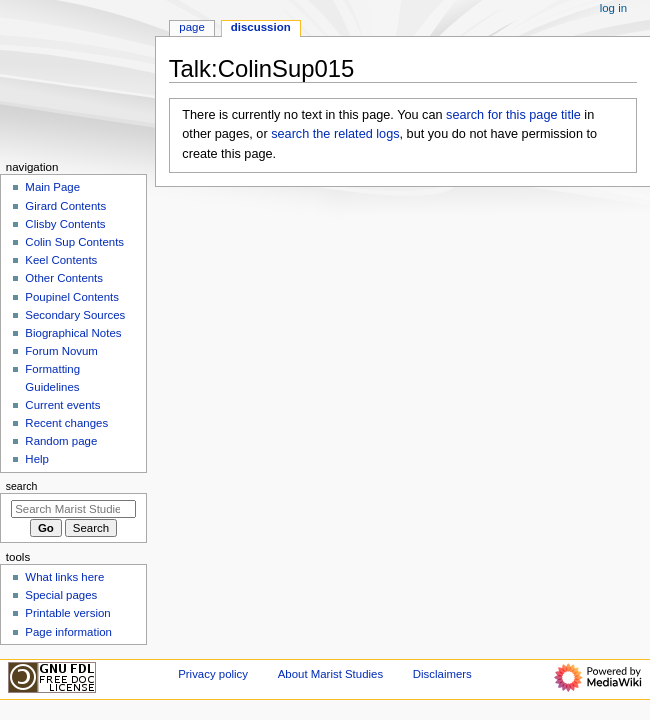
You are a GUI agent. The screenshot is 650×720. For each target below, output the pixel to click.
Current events (62, 405)
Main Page (52, 187)
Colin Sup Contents (74, 242)
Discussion (261, 27)
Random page (61, 441)
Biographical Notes (73, 333)
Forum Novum (61, 351)
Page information (68, 632)
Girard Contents (65, 206)
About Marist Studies (330, 674)
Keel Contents (61, 260)
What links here (64, 577)
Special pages (61, 595)
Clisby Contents (65, 224)
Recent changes (66, 423)
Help (37, 459)
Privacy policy (213, 674)
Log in (613, 8)
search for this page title (513, 115)
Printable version (67, 613)
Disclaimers (442, 674)
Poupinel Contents (72, 297)
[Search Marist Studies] (73, 509)
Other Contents (64, 278)
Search (22, 486)
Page (191, 27)
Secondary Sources (75, 315)
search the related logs (335, 134)
